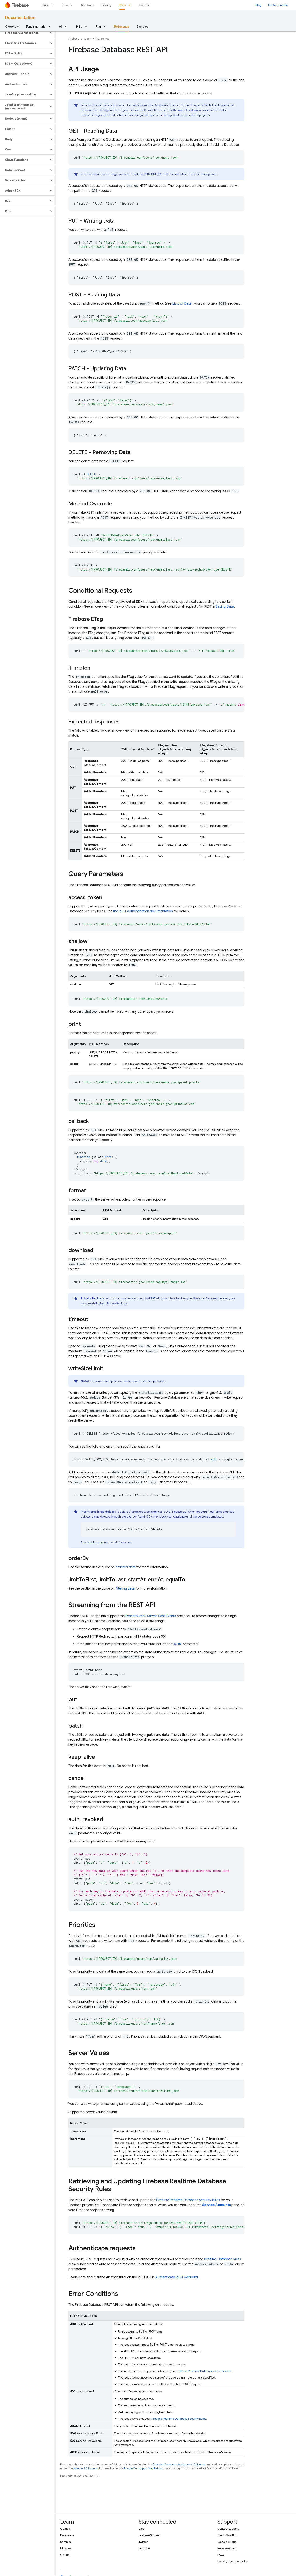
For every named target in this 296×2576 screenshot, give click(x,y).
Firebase (73, 38)
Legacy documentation (232, 2561)
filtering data (125, 1588)
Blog (258, 5)
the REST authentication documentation (143, 911)
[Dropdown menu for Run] (72, 5)
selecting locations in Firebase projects (185, 115)
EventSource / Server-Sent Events (150, 1616)
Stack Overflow (227, 2535)
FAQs (220, 2555)
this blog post (94, 1542)
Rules (222, 2259)
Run (65, 5)
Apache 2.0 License (85, 2468)
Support (145, 5)
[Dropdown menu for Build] (54, 5)
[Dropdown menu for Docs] (131, 5)
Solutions (87, 5)
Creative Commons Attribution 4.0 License (178, 2464)
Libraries (65, 2548)
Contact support (228, 2528)
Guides (65, 2528)
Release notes (226, 2548)
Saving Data (225, 607)
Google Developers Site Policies (143, 2468)
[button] (24, 33)
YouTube (144, 2548)
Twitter (143, 2542)
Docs (87, 38)
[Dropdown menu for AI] (67, 26)
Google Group (226, 2542)
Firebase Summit (150, 2535)
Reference (102, 38)
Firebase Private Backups (111, 1303)
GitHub (64, 2555)
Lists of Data (182, 304)
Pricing (106, 5)
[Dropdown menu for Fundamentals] (50, 26)
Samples (142, 26)
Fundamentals (35, 26)
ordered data (126, 1567)
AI (60, 26)
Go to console (278, 5)
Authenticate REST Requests (176, 2277)
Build (45, 5)
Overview (12, 26)
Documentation (20, 17)
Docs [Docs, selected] (122, 5)
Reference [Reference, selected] (121, 26)
